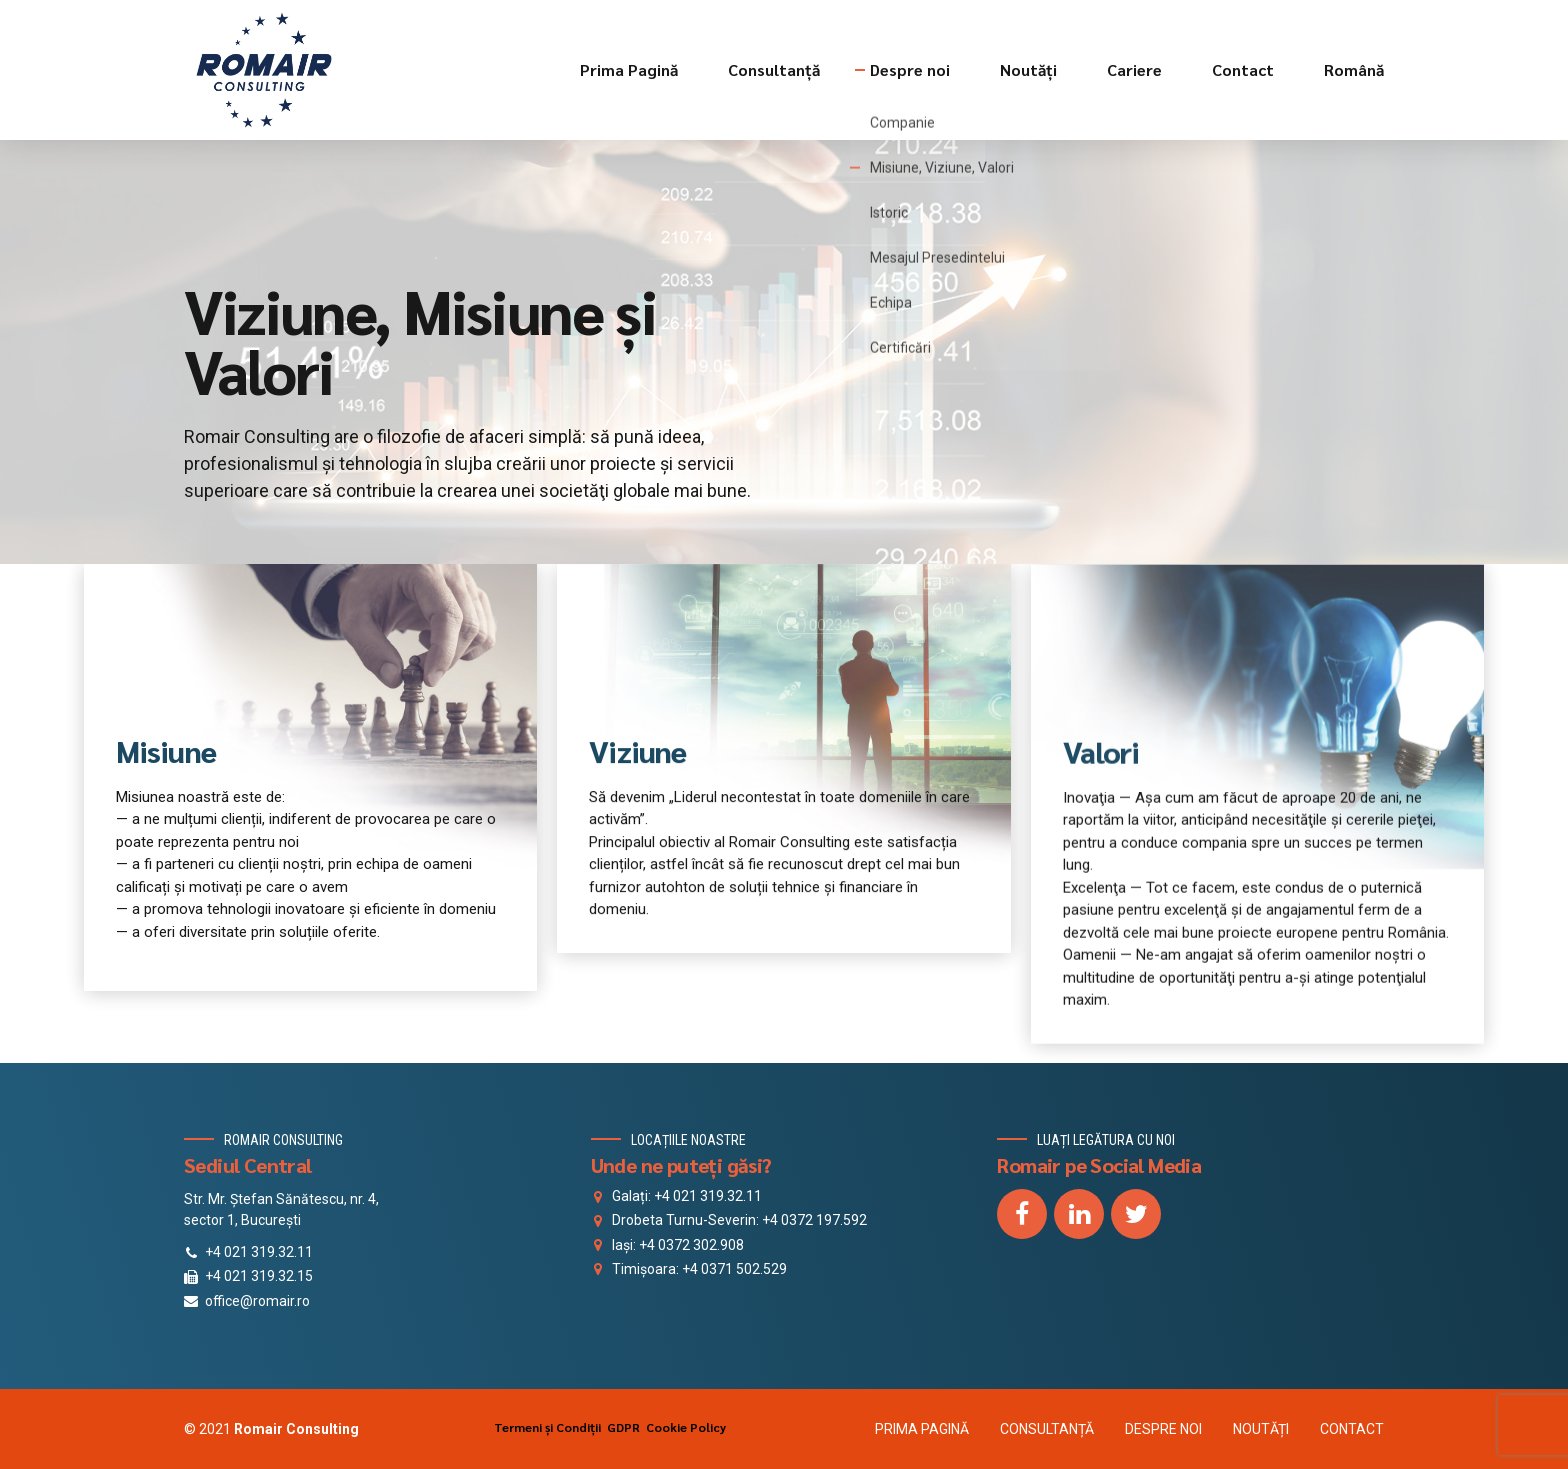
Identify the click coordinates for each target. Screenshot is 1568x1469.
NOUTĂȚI (1261, 1429)
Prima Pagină (629, 69)
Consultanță (774, 69)
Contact (1243, 69)
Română (1354, 69)
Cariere (1134, 69)
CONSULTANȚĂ (1047, 1429)
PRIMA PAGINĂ (922, 1429)
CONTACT (1352, 1429)
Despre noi (910, 69)
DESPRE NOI (1163, 1429)
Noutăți (1028, 69)
